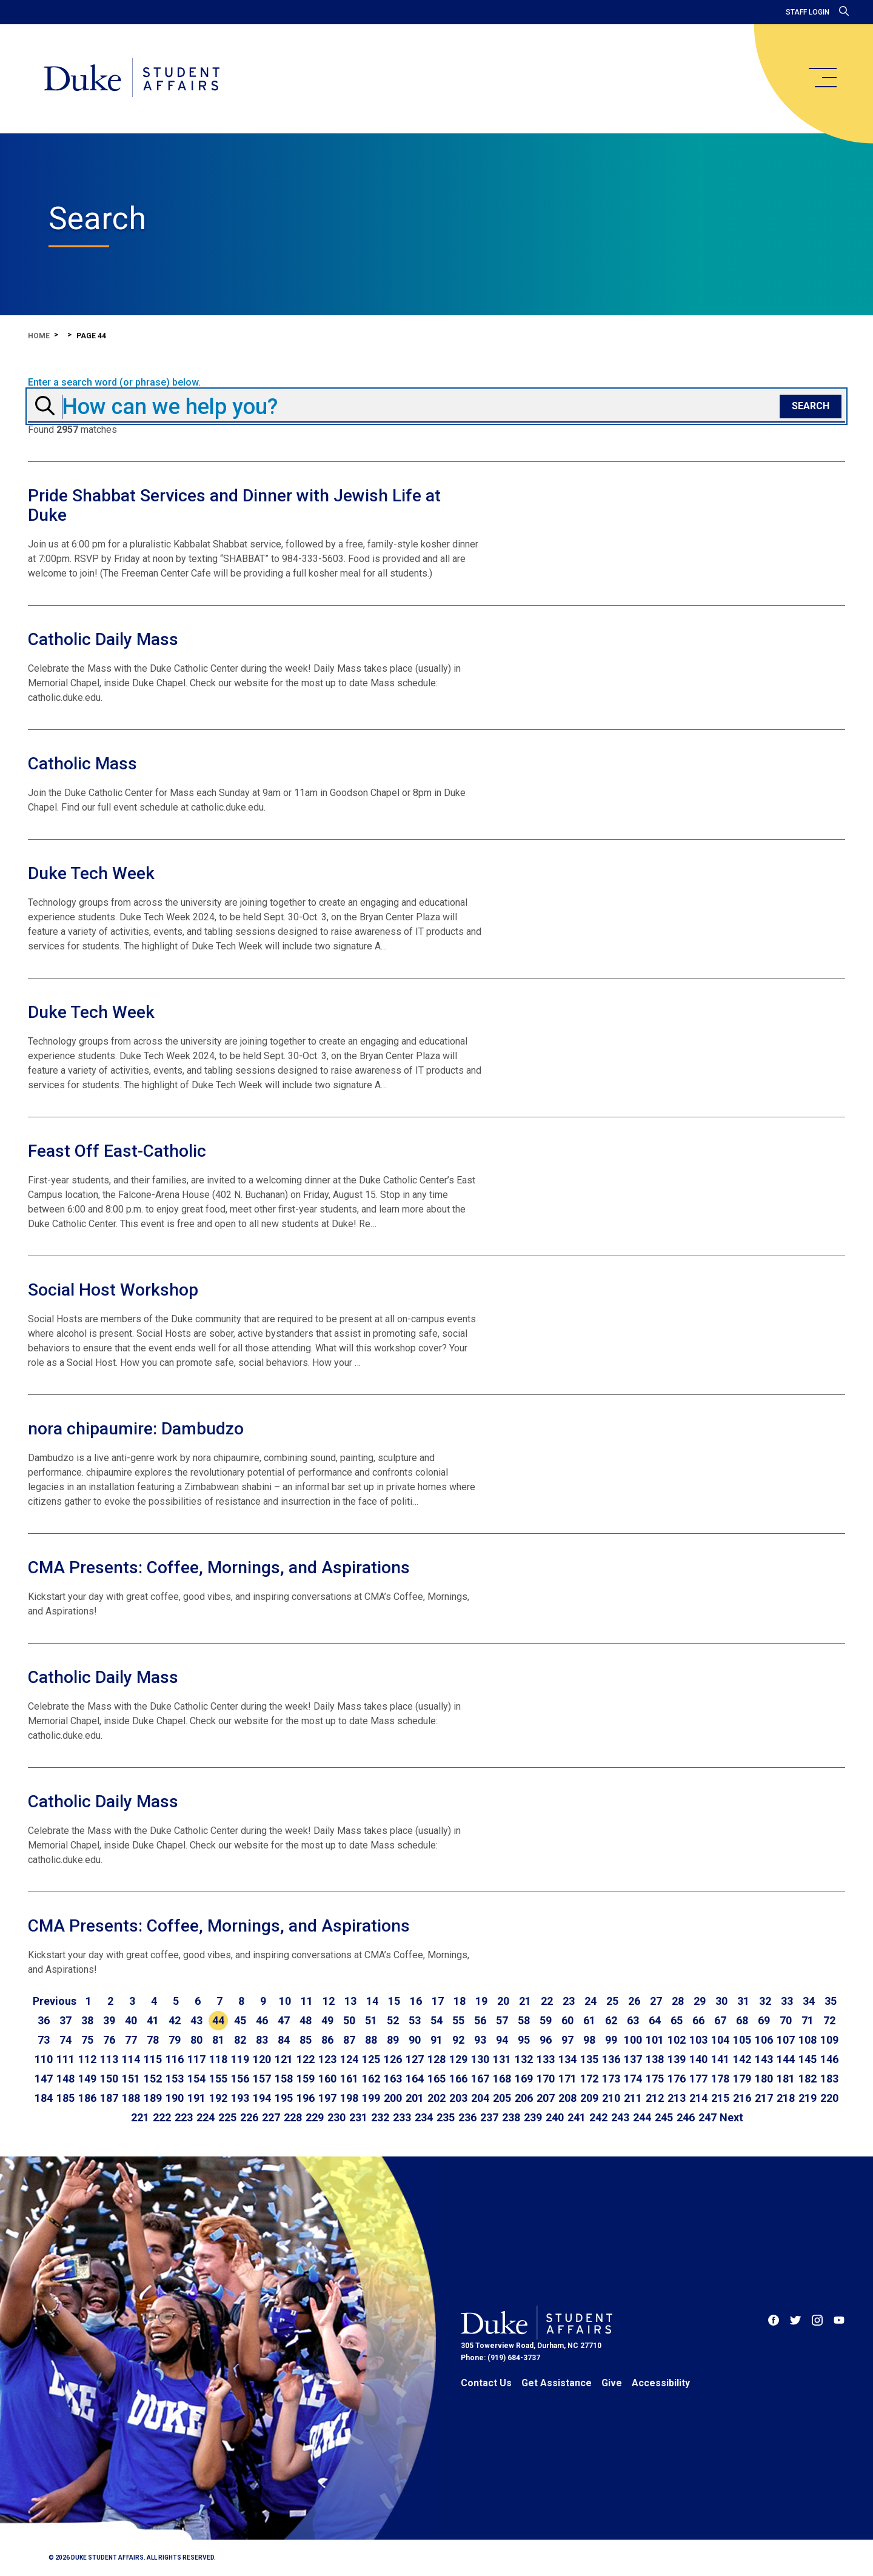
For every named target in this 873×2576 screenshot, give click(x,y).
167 (480, 2078)
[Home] (132, 78)
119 (240, 2059)
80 (196, 2039)
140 (698, 2059)
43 (196, 2020)
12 (329, 2001)
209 (589, 2098)
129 (458, 2059)
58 (524, 2020)
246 (686, 2117)
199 (371, 2098)
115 (153, 2059)
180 (764, 2078)
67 (720, 2020)
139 (676, 2059)
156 (240, 2078)
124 (349, 2059)
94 (502, 2039)
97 (567, 2039)
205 (502, 2098)
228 (293, 2117)
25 (612, 2001)
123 (327, 2059)
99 (611, 2039)
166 (458, 2078)
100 (633, 2039)
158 (284, 2078)
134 (567, 2059)
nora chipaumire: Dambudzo (136, 1429)
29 (700, 2001)
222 (162, 2117)
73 (44, 2039)
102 (676, 2039)
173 (611, 2078)
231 (358, 2117)
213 (676, 2098)
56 (480, 2020)
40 (131, 2020)
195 (284, 2098)
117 (196, 2059)
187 (109, 2098)
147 (44, 2078)
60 (567, 2020)
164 (415, 2078)
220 (829, 2098)
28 (678, 2001)
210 (611, 2098)
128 (436, 2059)
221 (140, 2117)
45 (240, 2020)
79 (175, 2039)
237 (489, 2117)
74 (65, 2039)
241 (576, 2117)
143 (764, 2059)
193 (240, 2098)
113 (109, 2059)
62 (611, 2020)
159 (305, 2078)
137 (633, 2059)
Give (611, 2383)
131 (502, 2059)
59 (546, 2020)
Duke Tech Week (91, 873)
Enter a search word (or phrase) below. (114, 382)
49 (327, 2020)
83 (262, 2039)
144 (786, 2059)
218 (786, 2098)
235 (445, 2117)
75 (87, 2039)
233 (402, 2117)
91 (436, 2039)
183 (829, 2078)
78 (153, 2039)
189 (153, 2098)
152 (153, 2078)
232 (380, 2117)
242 (598, 2117)
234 (424, 2117)
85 (305, 2039)
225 (227, 2117)
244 (642, 2117)
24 (590, 2001)
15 (394, 2001)
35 (830, 2001)
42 (175, 2020)
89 (393, 2039)
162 (371, 2078)
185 (65, 2098)
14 (372, 2001)
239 (533, 2117)
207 (546, 2098)
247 (707, 2117)
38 (87, 2020)
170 (546, 2078)
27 (656, 2001)
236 (467, 2117)
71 (807, 2020)
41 (153, 2020)
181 (786, 2078)
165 (436, 2078)
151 (131, 2078)
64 (655, 2020)
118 (218, 2059)
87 (349, 2039)
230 (336, 2117)
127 (415, 2059)
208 (567, 2098)
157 (262, 2078)
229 (315, 2117)
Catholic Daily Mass (103, 639)
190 (175, 2098)
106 (764, 2039)
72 (829, 2020)
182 (807, 2078)
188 (131, 2098)
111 (65, 2059)
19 (481, 2001)
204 (480, 2098)
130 (480, 2059)
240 (555, 2117)
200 (393, 2098)
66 (698, 2020)
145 (807, 2059)
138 (655, 2059)
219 (807, 2098)
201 (415, 2098)
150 (109, 2078)
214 (698, 2098)
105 (742, 2039)
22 (547, 2001)
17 (438, 2001)
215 (720, 2098)
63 (633, 2020)
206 (524, 2098)
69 (764, 2020)
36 (44, 2020)
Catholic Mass (82, 764)
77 (131, 2039)
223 (184, 2117)
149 (87, 2078)
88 (371, 2039)
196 (305, 2098)
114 (131, 2059)
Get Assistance (556, 2383)
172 (589, 2078)
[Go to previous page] (54, 2001)
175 (655, 2078)
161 (349, 2078)
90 (415, 2039)
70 (786, 2020)
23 (569, 2001)
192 (218, 2098)
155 (218, 2078)
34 (809, 2001)
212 (655, 2098)
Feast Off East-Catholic (117, 1151)
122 (305, 2059)
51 (371, 2020)
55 (458, 2020)
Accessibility (661, 2383)
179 (742, 2078)
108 (807, 2039)
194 (262, 2098)
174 (633, 2078)
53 (415, 2020)
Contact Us (486, 2383)
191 (196, 2098)
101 (655, 2039)
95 (524, 2039)
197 (327, 2098)
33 (787, 2001)
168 (502, 2078)
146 (829, 2059)
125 (371, 2059)
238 (511, 2117)
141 (720, 2059)
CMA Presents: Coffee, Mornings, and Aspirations (219, 1567)
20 (503, 2001)
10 (285, 2001)
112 (87, 2059)
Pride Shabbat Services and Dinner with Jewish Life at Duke (234, 505)
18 (459, 2001)
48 (305, 2020)
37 (65, 2020)
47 (284, 2020)
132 (524, 2059)
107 (786, 2039)
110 (44, 2059)
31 (743, 2001)
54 (436, 2020)
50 (349, 2020)
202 (436, 2098)
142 (742, 2059)
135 (589, 2059)
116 (175, 2059)
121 (284, 2059)
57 (502, 2020)
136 (611, 2059)
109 (829, 2039)
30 (721, 2001)
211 (633, 2098)
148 (65, 2078)
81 (218, 2039)
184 (44, 2098)
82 (240, 2039)
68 (742, 2020)
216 (742, 2098)
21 (525, 2001)
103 (698, 2039)
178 (720, 2078)
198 (349, 2098)
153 (175, 2078)
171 (567, 2078)
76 (109, 2039)
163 (393, 2078)
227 (271, 2117)
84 (284, 2039)
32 (765, 2001)
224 (205, 2117)
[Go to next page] (731, 2117)
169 (524, 2078)
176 (676, 2078)
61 (589, 2020)
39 (109, 2020)
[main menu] (822, 77)
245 (664, 2117)
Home (39, 336)
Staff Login (807, 12)
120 (262, 2059)
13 (350, 2001)
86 (327, 2039)
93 (480, 2039)
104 (720, 2039)
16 (416, 2001)
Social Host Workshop (113, 1290)
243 (620, 2117)
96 (546, 2039)
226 (249, 2117)
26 (634, 2001)
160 (327, 2078)
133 (546, 2059)
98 (589, 2039)
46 (262, 2020)
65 (677, 2020)
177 (698, 2078)
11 (307, 2001)
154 (196, 2078)
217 (764, 2098)
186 (87, 2098)
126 (393, 2059)
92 (458, 2039)
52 (393, 2020)
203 (458, 2098)
